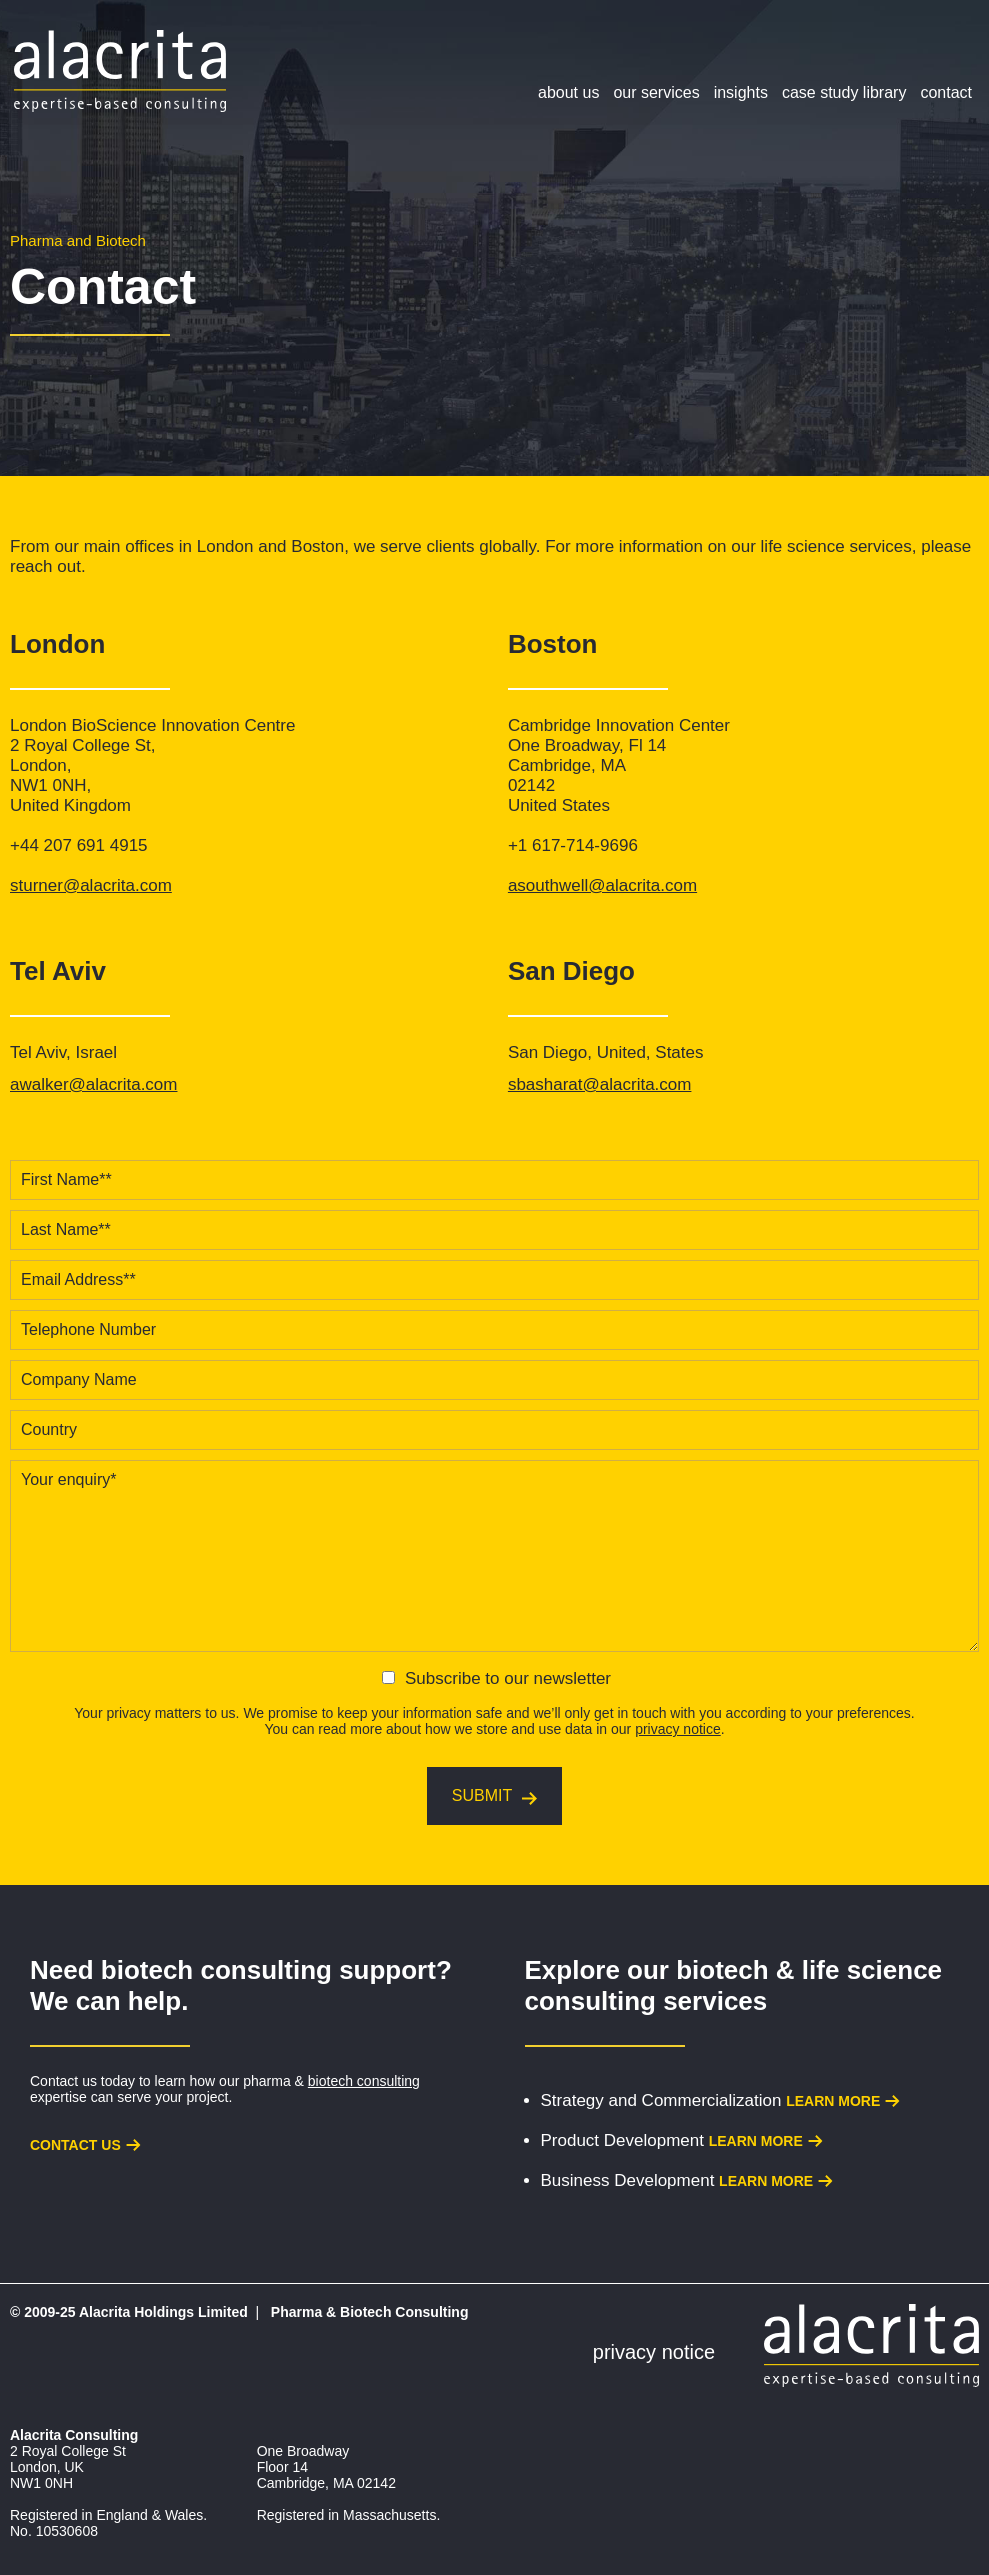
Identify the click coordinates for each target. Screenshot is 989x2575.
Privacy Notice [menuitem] (654, 2352)
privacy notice (678, 1729)
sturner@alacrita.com (91, 885)
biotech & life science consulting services (734, 1985)
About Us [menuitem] (568, 92)
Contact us (75, 2145)
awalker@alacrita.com (93, 1084)
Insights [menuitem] (741, 92)
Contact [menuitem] (946, 92)
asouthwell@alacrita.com (602, 885)
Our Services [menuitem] (656, 92)
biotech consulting (364, 2081)
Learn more (833, 2101)
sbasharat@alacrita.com (600, 1084)
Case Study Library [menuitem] (844, 92)
